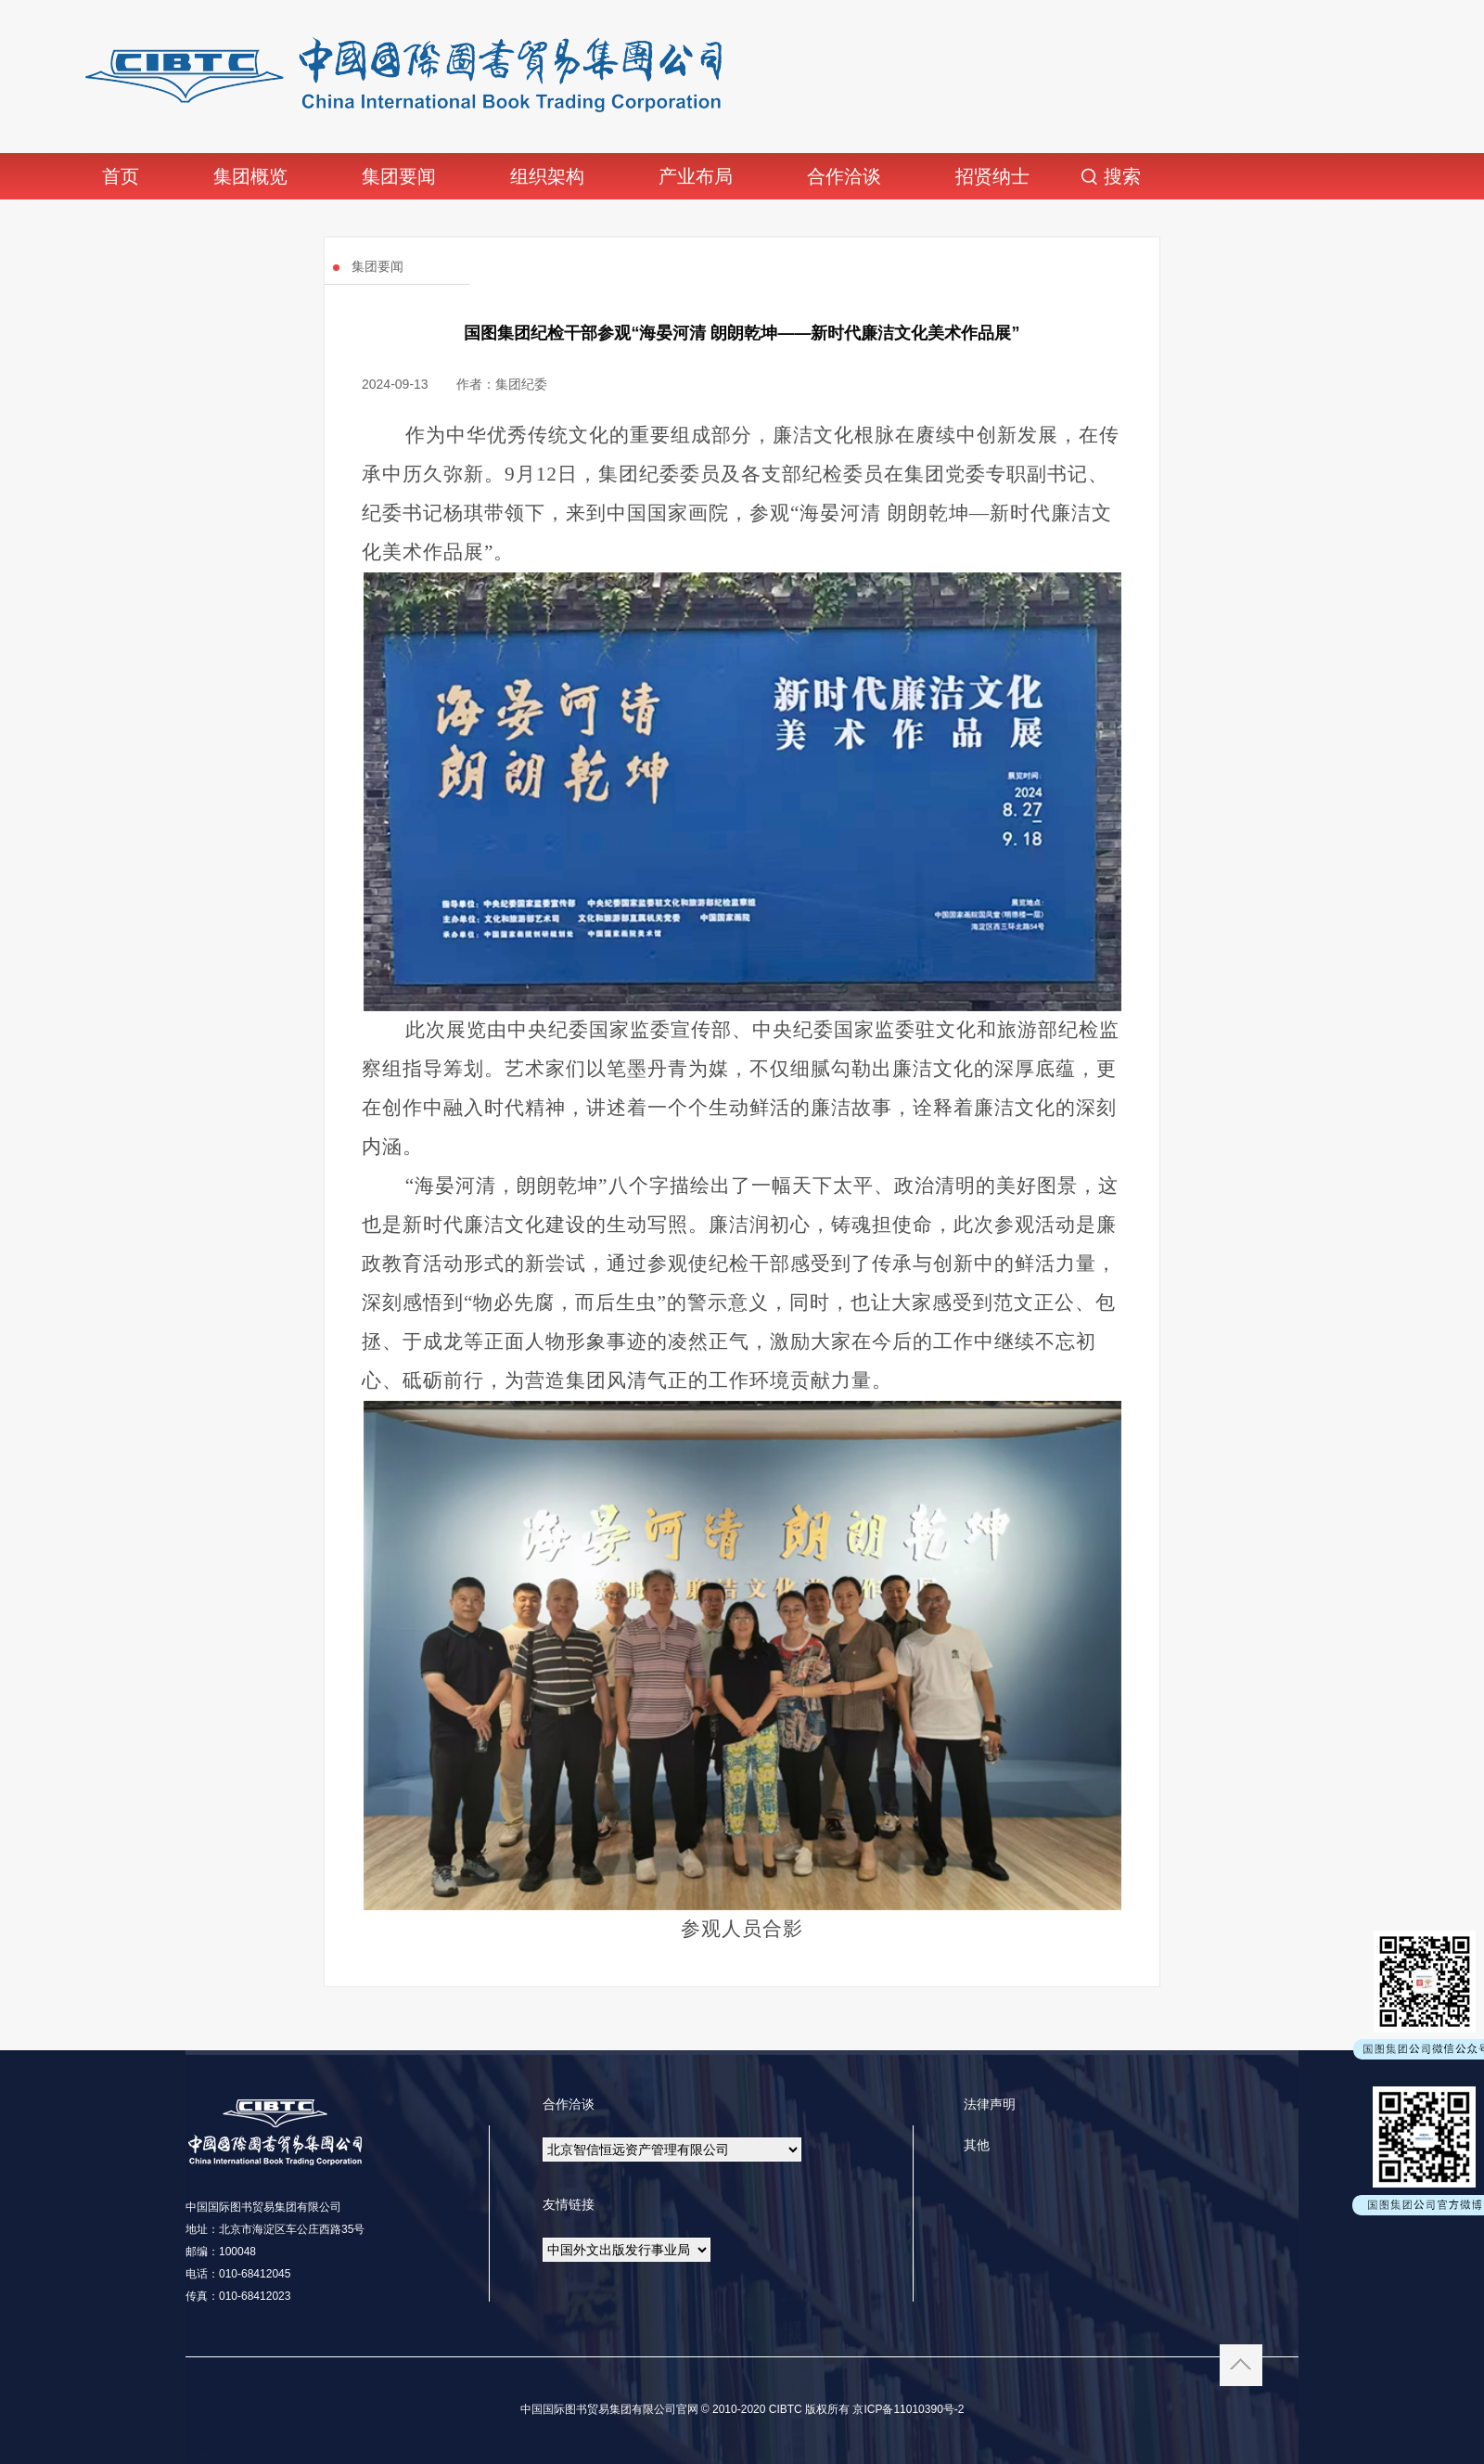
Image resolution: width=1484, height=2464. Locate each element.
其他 (977, 2144)
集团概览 (250, 176)
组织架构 (547, 176)
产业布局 (696, 176)
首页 (120, 176)
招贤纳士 (992, 176)
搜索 (1122, 176)
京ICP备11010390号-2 (907, 2409)
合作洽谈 (844, 176)
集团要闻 (399, 176)
